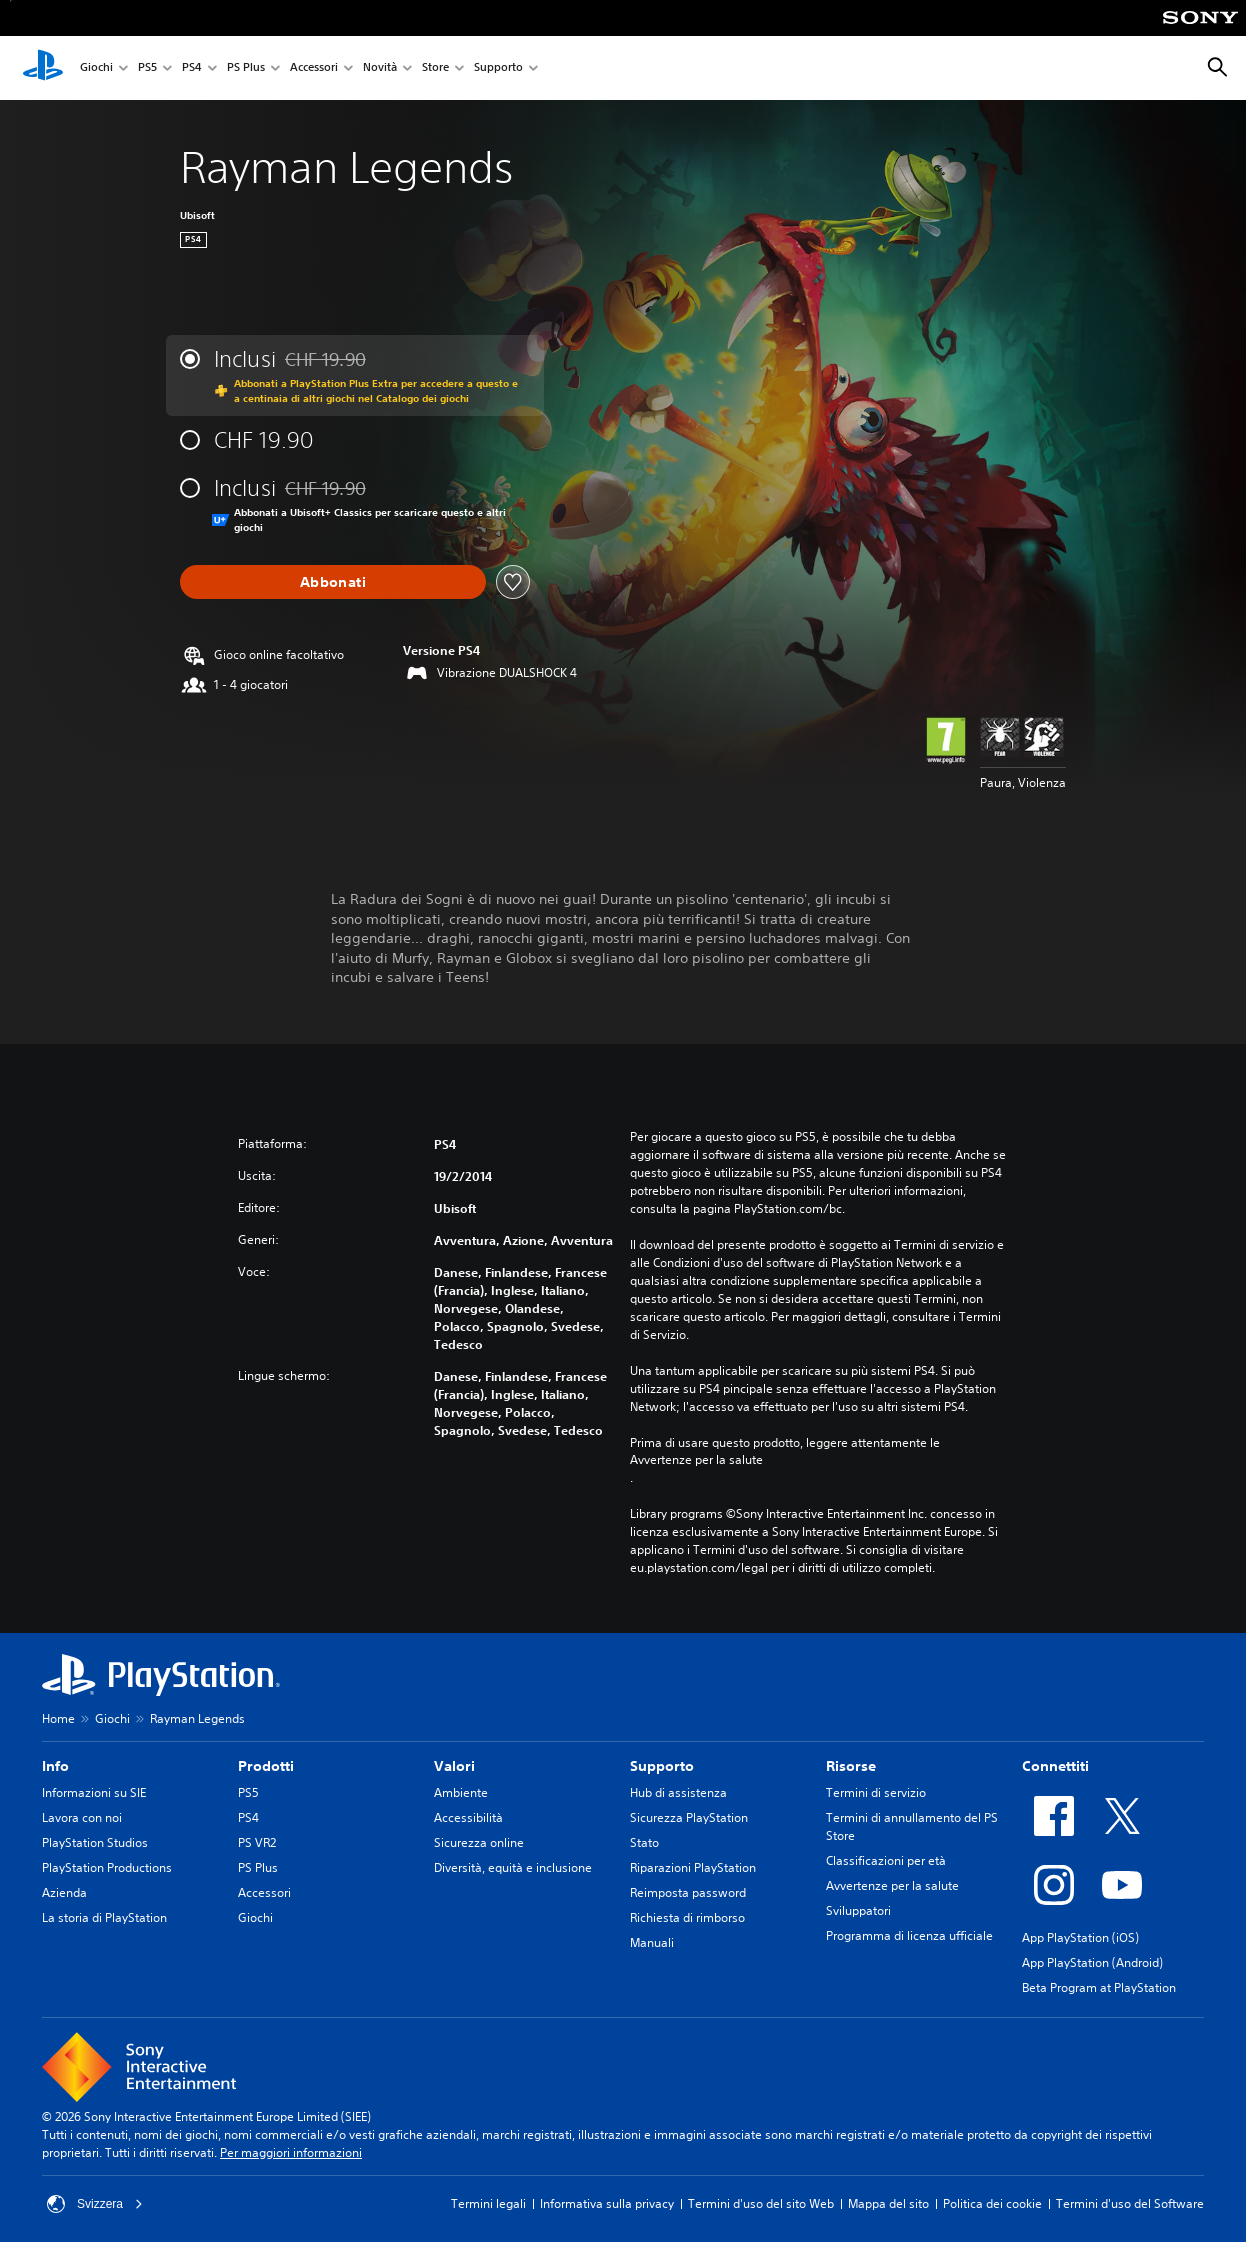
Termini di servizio (876, 1792)
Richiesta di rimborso (687, 1917)
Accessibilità (468, 1817)
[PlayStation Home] (43, 68)
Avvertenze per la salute (696, 1460)
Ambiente (461, 1792)
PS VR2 (257, 1842)
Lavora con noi (82, 1817)
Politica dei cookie (992, 2203)
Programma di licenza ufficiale (909, 1935)
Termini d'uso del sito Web (761, 2203)
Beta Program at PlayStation (1099, 1987)
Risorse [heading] (851, 1766)
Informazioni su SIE (94, 1792)
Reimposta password (688, 1892)
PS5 (147, 68)
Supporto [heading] (662, 1766)
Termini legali (488, 2203)
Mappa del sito (888, 2203)
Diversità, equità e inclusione (513, 1867)
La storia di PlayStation (104, 1917)
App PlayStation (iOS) (1080, 1937)
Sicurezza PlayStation (689, 1817)
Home (58, 1718)
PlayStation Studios (95, 1842)
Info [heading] (55, 1766)
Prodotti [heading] (266, 1766)
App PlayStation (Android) (1092, 1962)
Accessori (314, 68)
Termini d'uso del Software (1130, 2203)
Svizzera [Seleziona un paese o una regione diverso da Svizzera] (95, 2204)
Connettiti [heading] (1055, 1766)
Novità (380, 68)
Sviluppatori (858, 1910)
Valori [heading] (454, 1766)
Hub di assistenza (678, 1792)
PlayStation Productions (107, 1867)
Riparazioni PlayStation (693, 1867)
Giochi (96, 68)
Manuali (652, 1942)
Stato (644, 1842)
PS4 (192, 68)
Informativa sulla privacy (607, 2203)
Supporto (498, 68)
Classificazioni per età (886, 1860)
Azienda (64, 1892)
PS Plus (246, 68)
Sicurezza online (479, 1842)
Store (435, 68)
